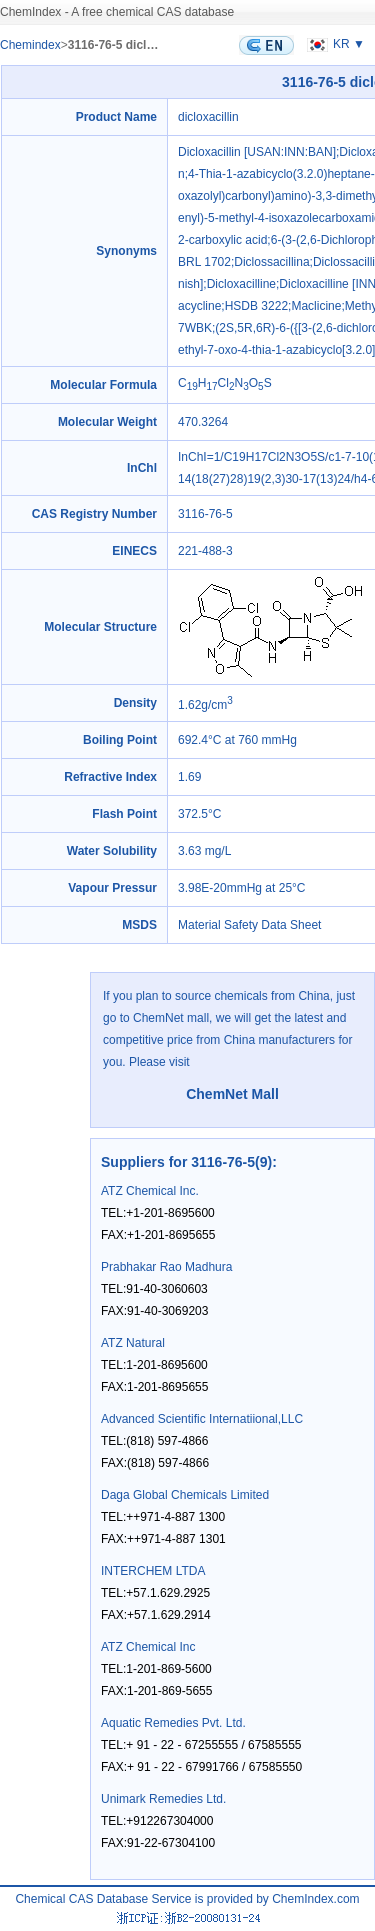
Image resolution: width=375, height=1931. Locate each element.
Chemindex (30, 45)
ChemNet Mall (232, 1094)
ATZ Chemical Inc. (150, 1191)
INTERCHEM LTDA (153, 1571)
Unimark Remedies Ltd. (163, 1799)
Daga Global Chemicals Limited (185, 1495)
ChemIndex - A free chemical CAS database (117, 12)
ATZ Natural (133, 1343)
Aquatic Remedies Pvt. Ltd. (173, 1723)
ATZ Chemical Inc (148, 1647)
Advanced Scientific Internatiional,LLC (202, 1419)
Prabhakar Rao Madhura (166, 1267)
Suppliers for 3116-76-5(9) (186, 1162)
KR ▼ (333, 44)
